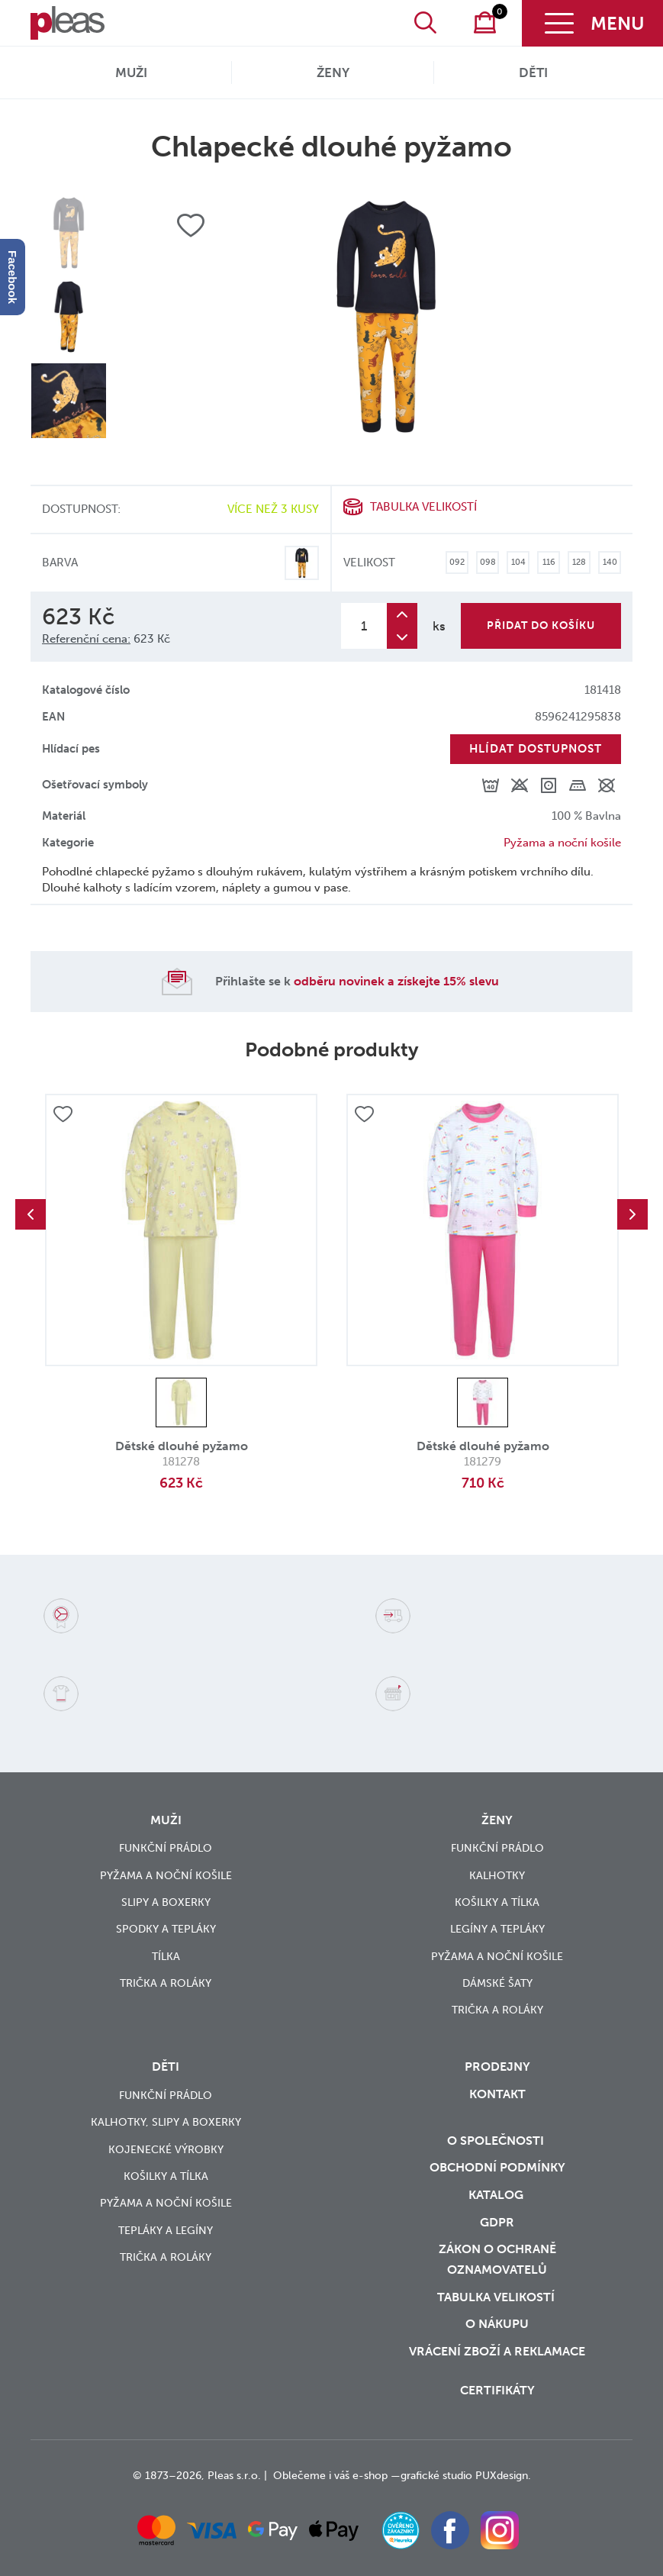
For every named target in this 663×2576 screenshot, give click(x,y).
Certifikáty (497, 2390)
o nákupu (497, 2323)
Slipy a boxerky (166, 1902)
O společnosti (497, 2140)
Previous (30, 1214)
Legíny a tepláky (497, 1929)
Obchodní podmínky (497, 2167)
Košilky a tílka (497, 1902)
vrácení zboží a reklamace (497, 2351)
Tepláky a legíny (165, 2230)
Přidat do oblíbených (62, 1114)
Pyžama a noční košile (562, 843)
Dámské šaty (497, 1983)
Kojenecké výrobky (166, 2149)
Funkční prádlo (165, 1848)
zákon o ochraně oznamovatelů (497, 2259)
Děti (533, 72)
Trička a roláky (165, 1983)
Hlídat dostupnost (535, 749)
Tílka (166, 1956)
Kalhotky (497, 1875)
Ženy (333, 72)
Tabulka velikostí (423, 507)
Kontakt (497, 2094)
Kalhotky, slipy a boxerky (166, 2122)
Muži (131, 72)
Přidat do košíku (541, 625)
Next (632, 1214)
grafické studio (436, 2475)
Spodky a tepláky (166, 1929)
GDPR (497, 2222)
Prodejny (497, 2066)
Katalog (497, 2195)
